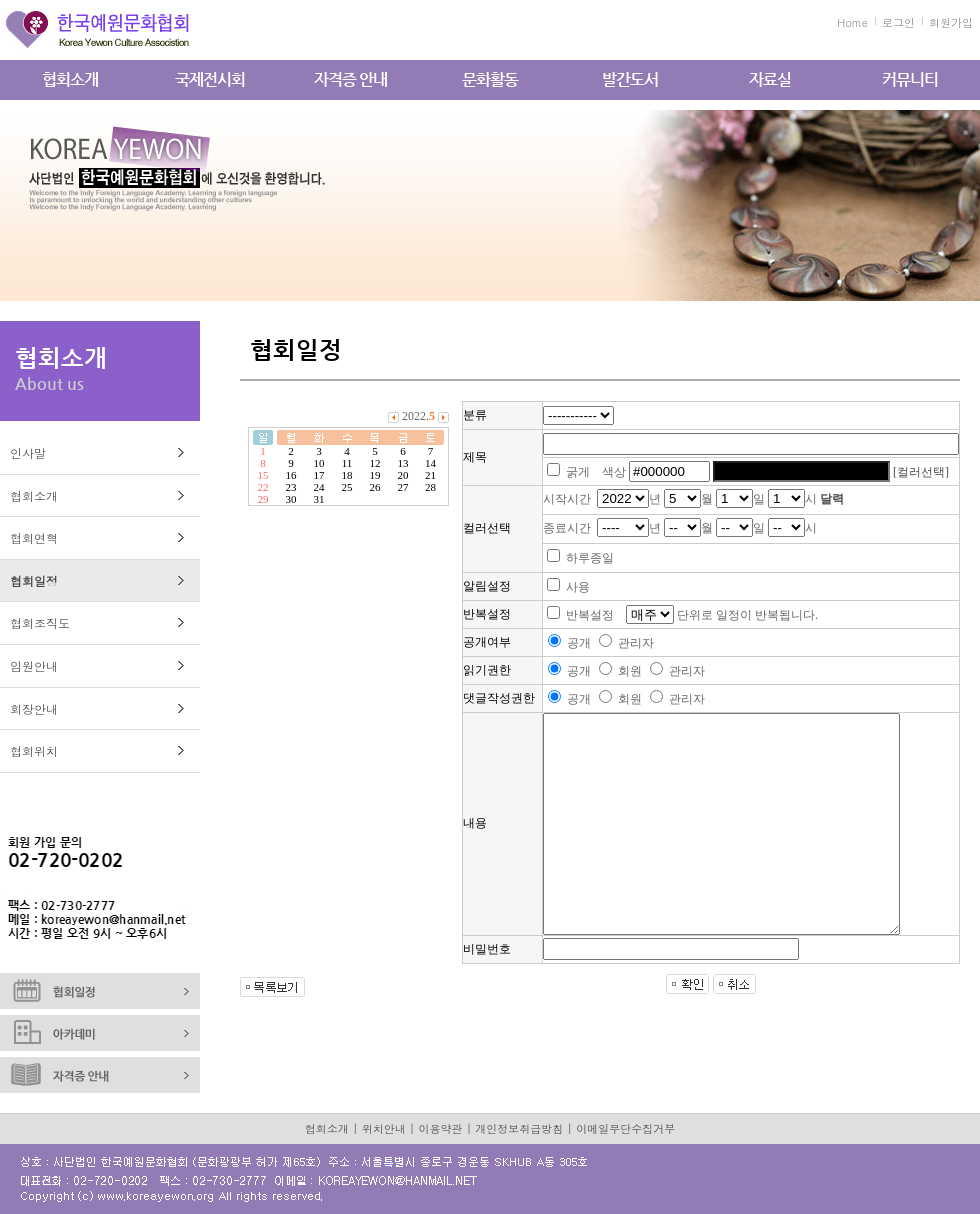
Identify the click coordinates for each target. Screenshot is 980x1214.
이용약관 (441, 1128)
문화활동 (490, 79)
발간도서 (630, 79)
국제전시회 (210, 79)
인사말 (28, 452)
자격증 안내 (350, 79)
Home (852, 22)
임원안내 (34, 665)
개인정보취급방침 (519, 1128)
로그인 (898, 22)
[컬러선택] (921, 472)
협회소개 (70, 79)
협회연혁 (34, 537)
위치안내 (384, 1128)
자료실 (770, 79)
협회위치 (34, 750)
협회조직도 (40, 622)
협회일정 (34, 580)
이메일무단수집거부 (625, 1128)
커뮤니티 (910, 79)
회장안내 (34, 708)
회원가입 (951, 22)
